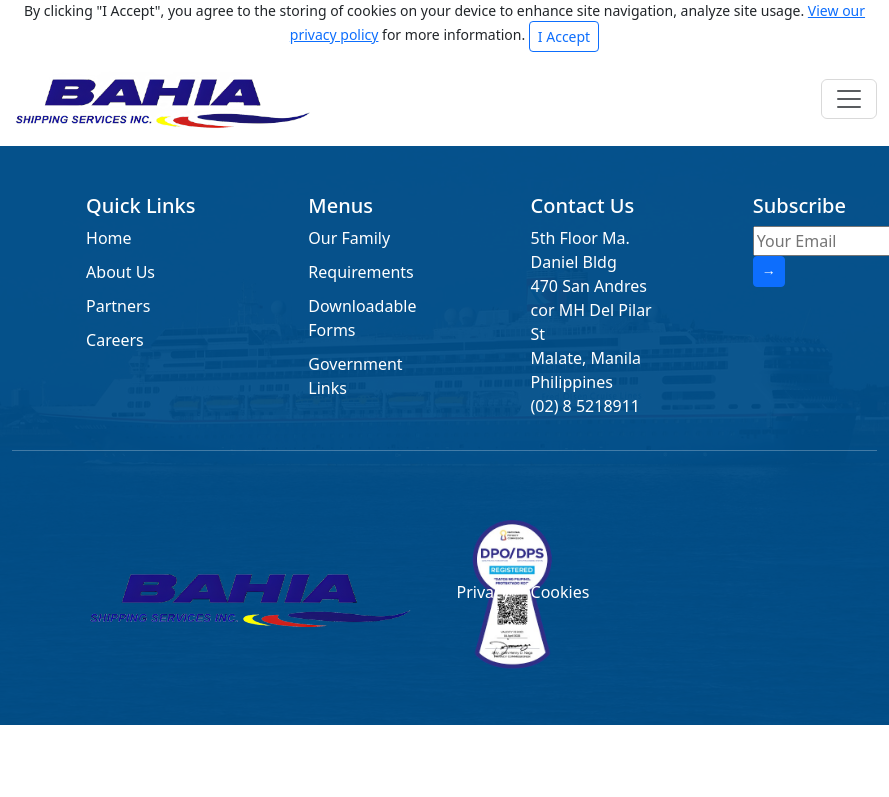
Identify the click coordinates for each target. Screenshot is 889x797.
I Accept (564, 36)
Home (109, 238)
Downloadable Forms (362, 318)
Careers (115, 340)
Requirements (360, 272)
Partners (118, 306)
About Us (120, 272)
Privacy (481, 592)
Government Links (355, 376)
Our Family (349, 238)
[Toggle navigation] (849, 99)
